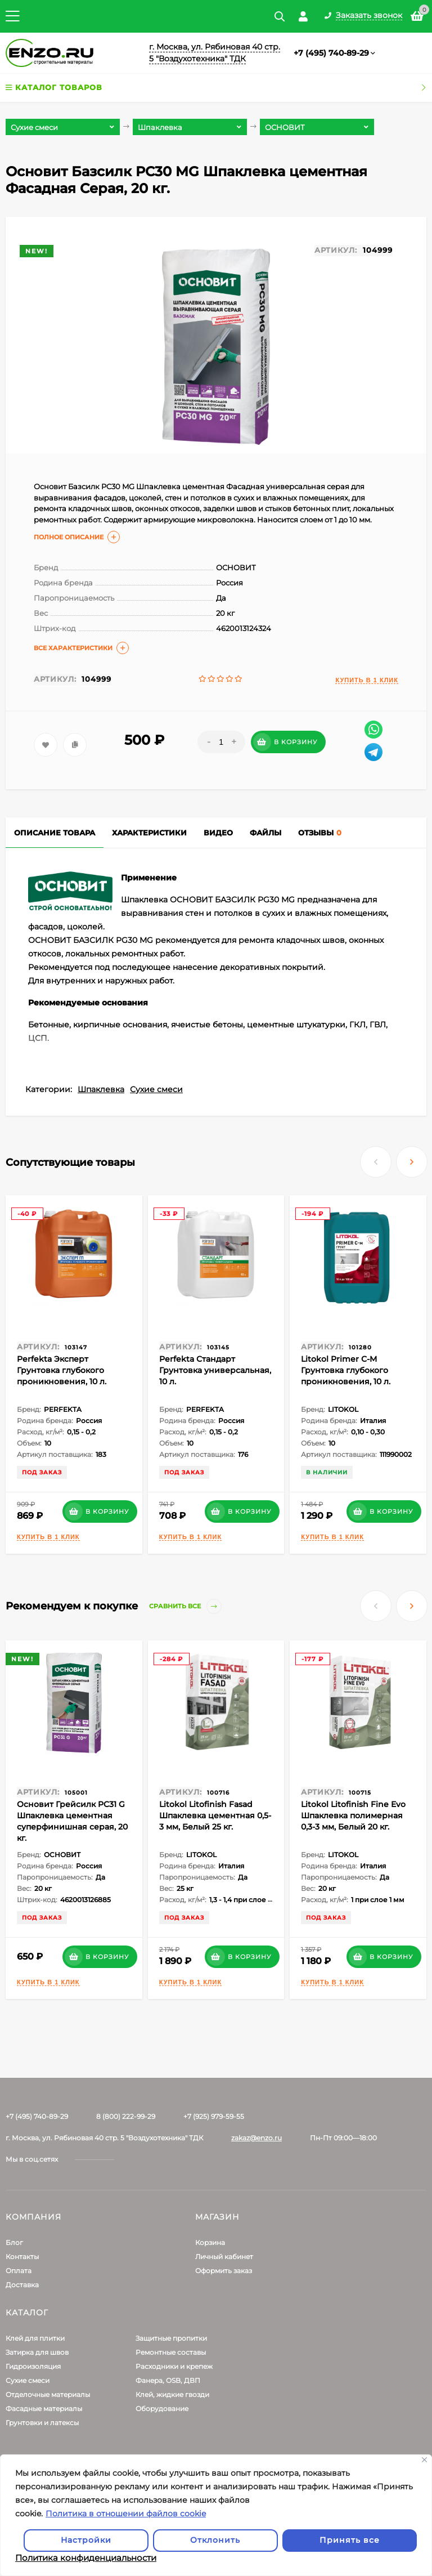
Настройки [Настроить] (86, 2540)
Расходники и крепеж (174, 2366)
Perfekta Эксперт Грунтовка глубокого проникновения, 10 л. (61, 1370)
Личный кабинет (224, 2256)
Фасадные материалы (44, 2408)
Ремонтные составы (171, 2352)
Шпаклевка (101, 1089)
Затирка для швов (37, 2352)
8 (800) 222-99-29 (125, 2116)
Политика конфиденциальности (85, 2557)
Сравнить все (185, 1606)
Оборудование (162, 2408)
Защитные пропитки (171, 2338)
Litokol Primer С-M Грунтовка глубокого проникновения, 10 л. (345, 1370)
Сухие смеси (156, 1089)
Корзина (210, 2242)
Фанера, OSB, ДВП (168, 2380)
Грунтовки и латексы (42, 2422)
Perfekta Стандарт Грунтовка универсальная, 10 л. (215, 1370)
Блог (14, 2242)
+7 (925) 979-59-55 (213, 2116)
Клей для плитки (35, 2338)
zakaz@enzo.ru (256, 2138)
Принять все (350, 2540)
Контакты (22, 2256)
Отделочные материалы (48, 2394)
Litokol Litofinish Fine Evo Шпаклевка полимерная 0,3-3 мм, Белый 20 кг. (353, 1815)
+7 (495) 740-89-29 (331, 53)
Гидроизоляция (33, 2366)
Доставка (22, 2284)
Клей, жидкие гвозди (172, 2394)
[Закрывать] (424, 2459)
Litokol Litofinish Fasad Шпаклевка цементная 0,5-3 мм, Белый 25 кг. (215, 1815)
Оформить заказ (223, 2270)
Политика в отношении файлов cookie (126, 2513)
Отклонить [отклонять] (215, 2540)
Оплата (19, 2270)
